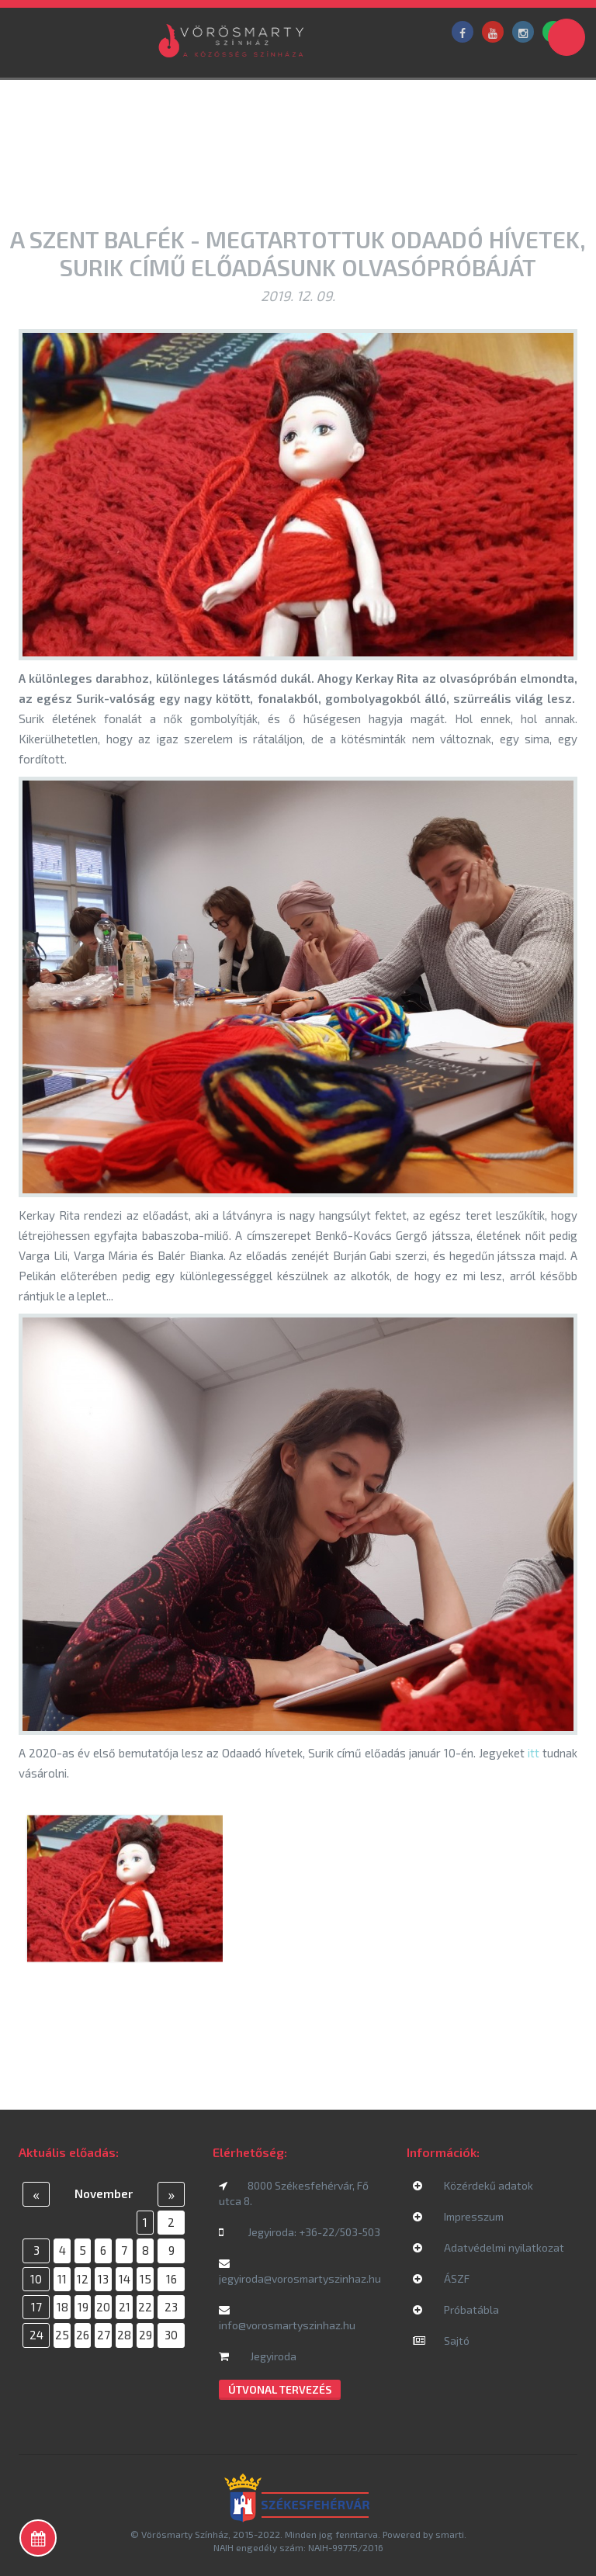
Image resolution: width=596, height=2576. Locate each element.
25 (62, 2335)
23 (171, 2307)
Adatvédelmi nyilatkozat (488, 2247)
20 (103, 2307)
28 (124, 2335)
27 (103, 2335)
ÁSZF (441, 2278)
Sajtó (441, 2340)
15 (145, 2279)
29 (145, 2335)
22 (145, 2307)
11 (62, 2279)
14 (124, 2279)
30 (171, 2335)
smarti (449, 2534)
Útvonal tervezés (279, 2389)
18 (62, 2307)
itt (533, 1753)
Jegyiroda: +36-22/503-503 (299, 2231)
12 (82, 2279)
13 (103, 2279)
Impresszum (458, 2216)
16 (171, 2279)
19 (83, 2307)
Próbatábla (456, 2309)
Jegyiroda (257, 2356)
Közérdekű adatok (473, 2185)
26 (82, 2335)
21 (124, 2307)
